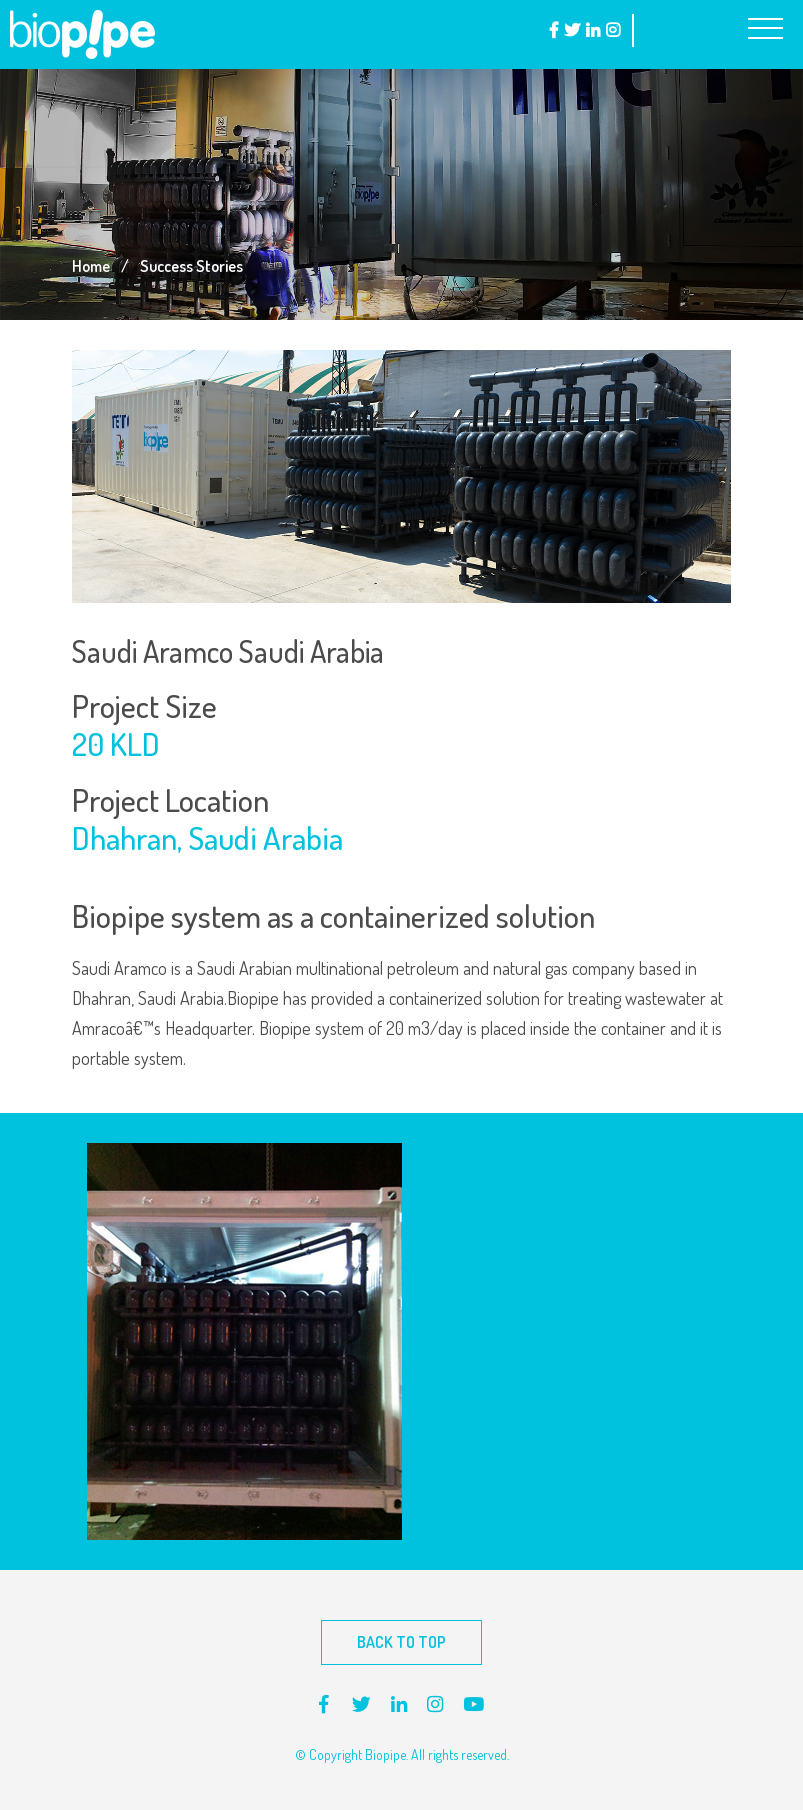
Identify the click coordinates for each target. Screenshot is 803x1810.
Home (91, 266)
